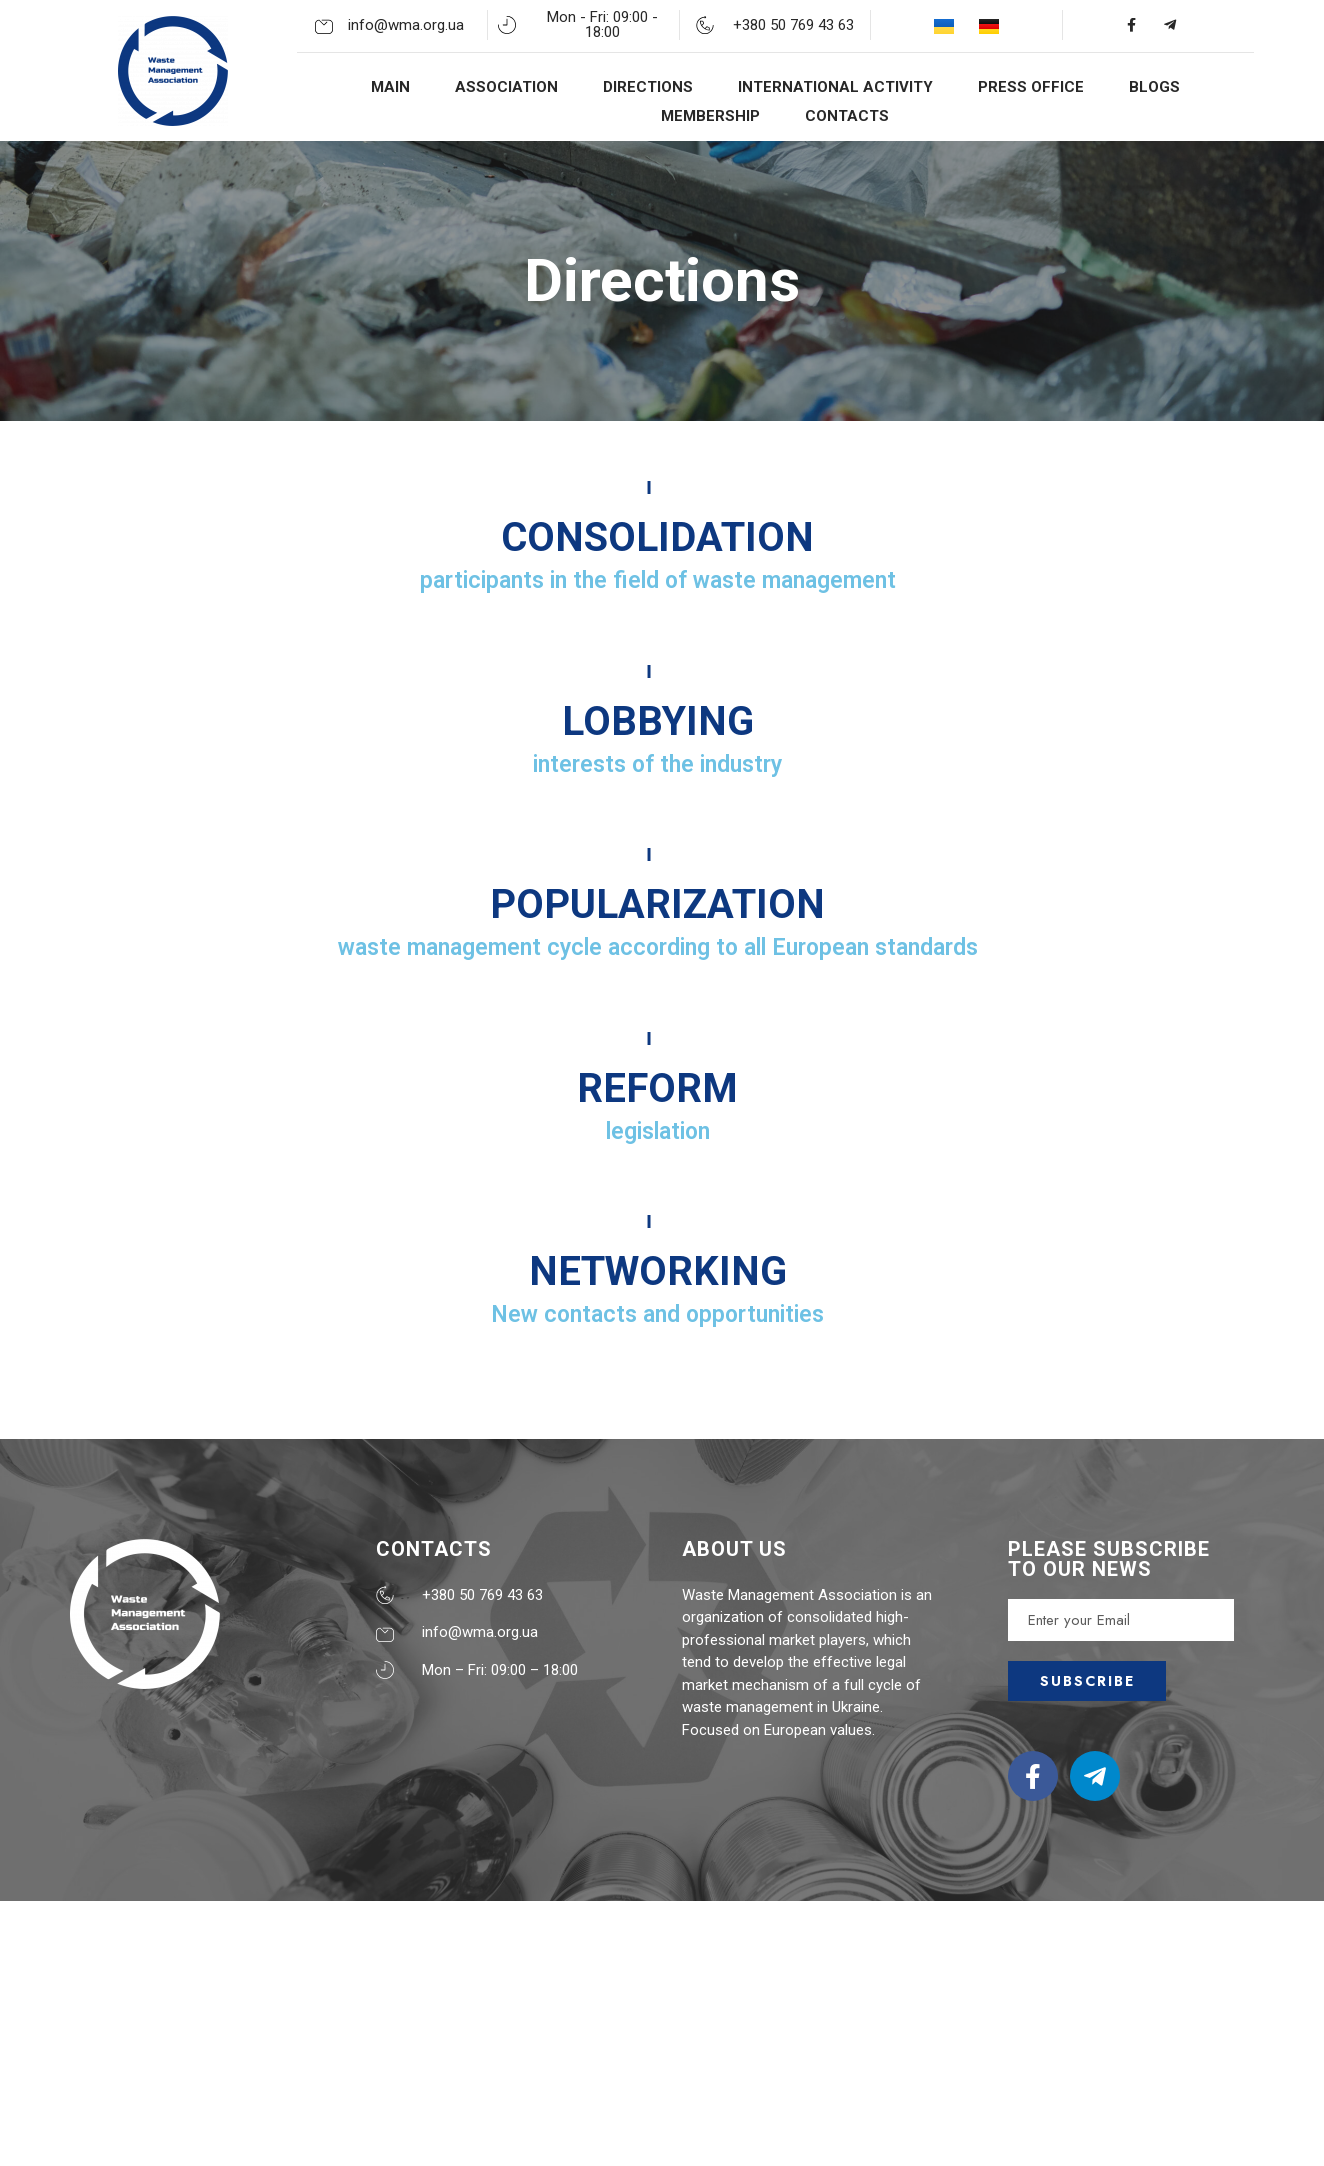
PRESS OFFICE (1031, 87)
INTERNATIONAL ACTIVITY (835, 87)
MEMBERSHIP (710, 116)
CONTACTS (847, 116)
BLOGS (1154, 87)
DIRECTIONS (648, 87)
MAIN (390, 87)
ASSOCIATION (506, 87)
